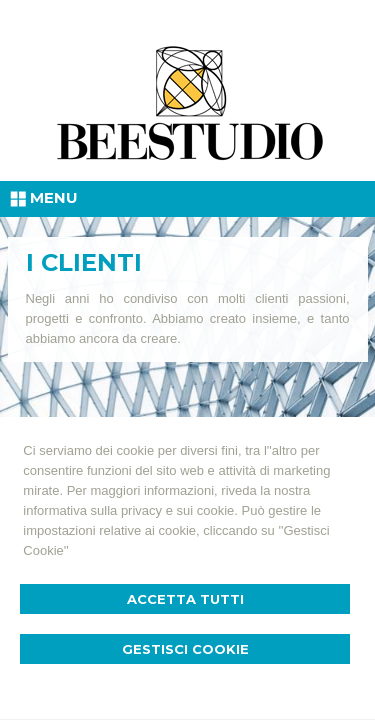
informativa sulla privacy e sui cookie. (130, 510)
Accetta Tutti (185, 599)
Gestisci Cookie (185, 649)
